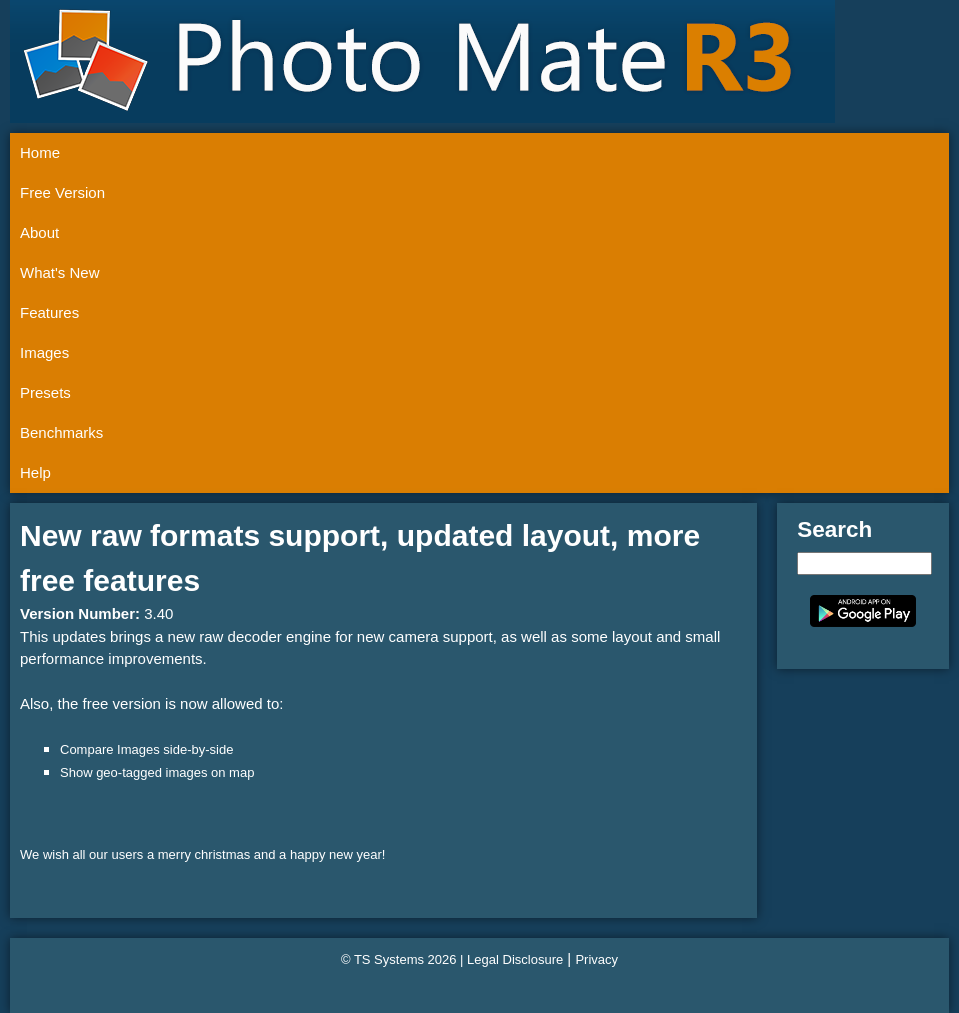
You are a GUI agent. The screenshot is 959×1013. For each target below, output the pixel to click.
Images (44, 352)
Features (49, 312)
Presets (45, 392)
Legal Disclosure (515, 959)
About (39, 232)
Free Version (62, 192)
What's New (60, 272)
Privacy (596, 959)
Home (40, 152)
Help (35, 472)
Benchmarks (61, 432)
